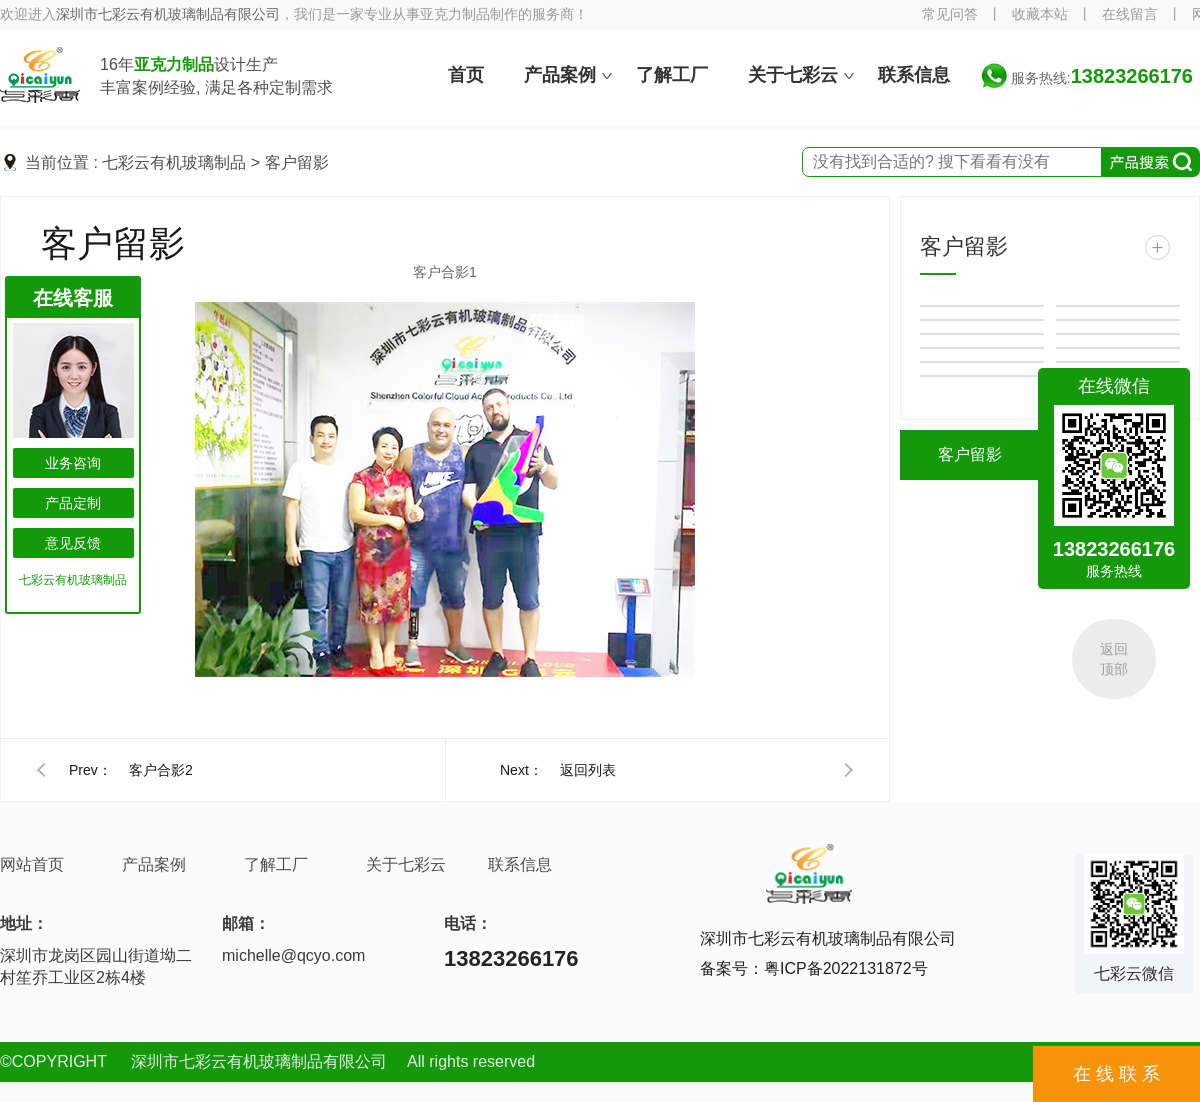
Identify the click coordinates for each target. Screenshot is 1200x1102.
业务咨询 (73, 463)
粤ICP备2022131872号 (846, 968)
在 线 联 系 (1116, 1074)
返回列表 (588, 770)
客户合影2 (161, 770)
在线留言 (1130, 14)
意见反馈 (73, 543)
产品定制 (73, 503)
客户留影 (297, 162)
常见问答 (950, 14)
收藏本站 (1040, 14)
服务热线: (1102, 78)
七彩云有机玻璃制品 (174, 162)
